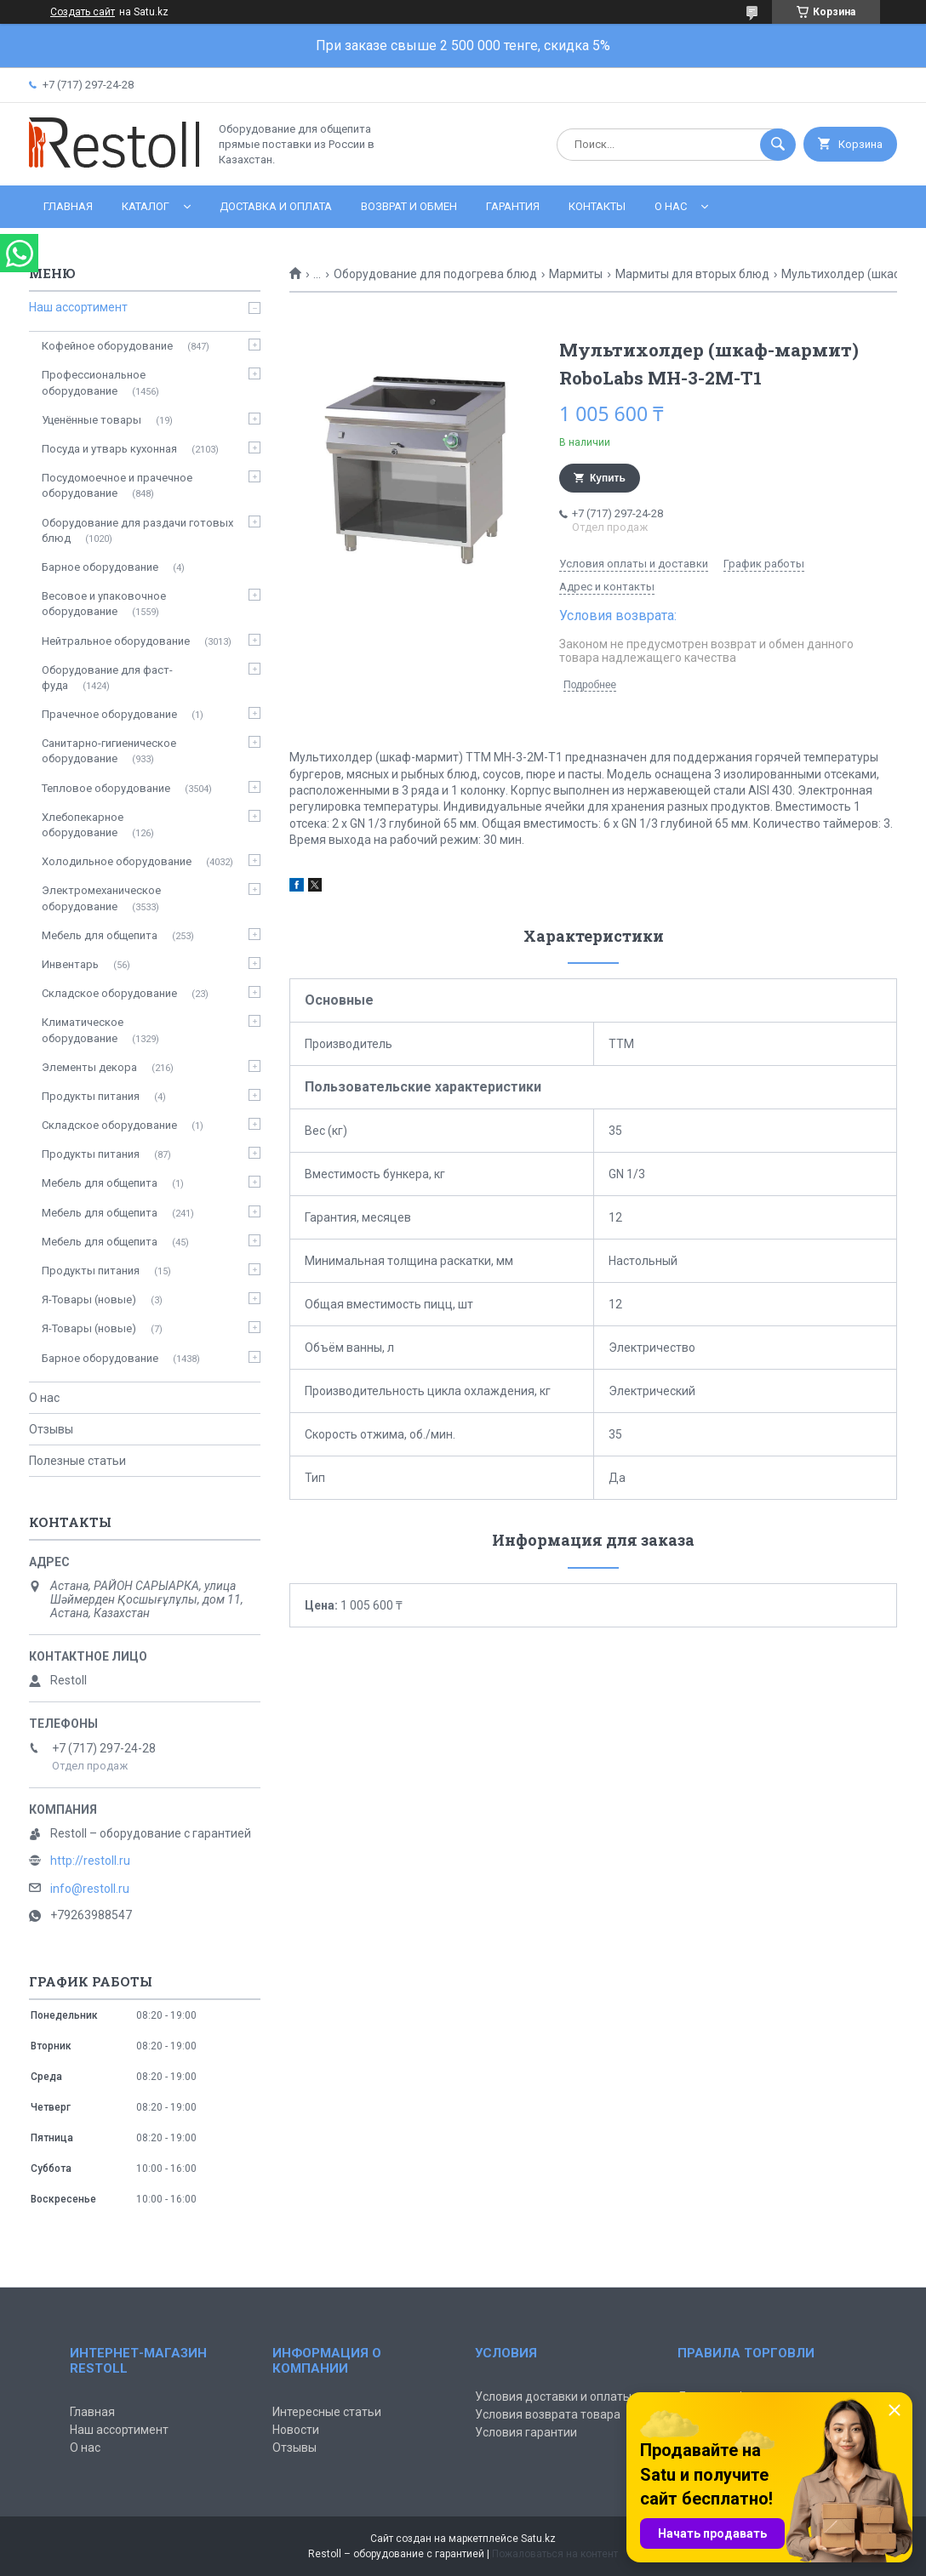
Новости (295, 2429)
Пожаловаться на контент (555, 2554)
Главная (68, 206)
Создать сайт (82, 12)
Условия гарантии (526, 2432)
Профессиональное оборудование (94, 382)
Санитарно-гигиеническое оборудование (109, 751)
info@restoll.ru (89, 1888)
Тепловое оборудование (106, 788)
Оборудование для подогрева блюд (435, 274)
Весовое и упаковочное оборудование (104, 604)
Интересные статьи (326, 2412)
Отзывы (51, 1429)
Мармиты (576, 274)
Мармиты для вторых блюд (692, 274)
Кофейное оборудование (107, 345)
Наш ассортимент (78, 307)
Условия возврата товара (547, 2414)
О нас (670, 206)
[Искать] (778, 144)
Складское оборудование (109, 993)
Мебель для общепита (99, 935)
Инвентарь (70, 964)
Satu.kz (538, 2539)
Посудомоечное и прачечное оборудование (117, 485)
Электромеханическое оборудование (101, 898)
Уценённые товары (91, 419)
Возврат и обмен (409, 206)
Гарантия (513, 206)
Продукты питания (91, 1096)
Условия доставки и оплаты (553, 2396)
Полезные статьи (77, 1461)
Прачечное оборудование (109, 714)
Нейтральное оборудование (116, 641)
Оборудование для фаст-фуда (107, 678)
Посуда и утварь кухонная (109, 448)
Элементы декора (89, 1067)
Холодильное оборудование (116, 861)
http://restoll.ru (90, 1860)
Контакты (597, 206)
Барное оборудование (100, 567)
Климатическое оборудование (82, 1030)
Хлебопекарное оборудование (82, 825)
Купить (608, 478)
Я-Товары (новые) (89, 1299)
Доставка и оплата (276, 206)
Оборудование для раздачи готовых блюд (137, 530)
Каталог (145, 206)
